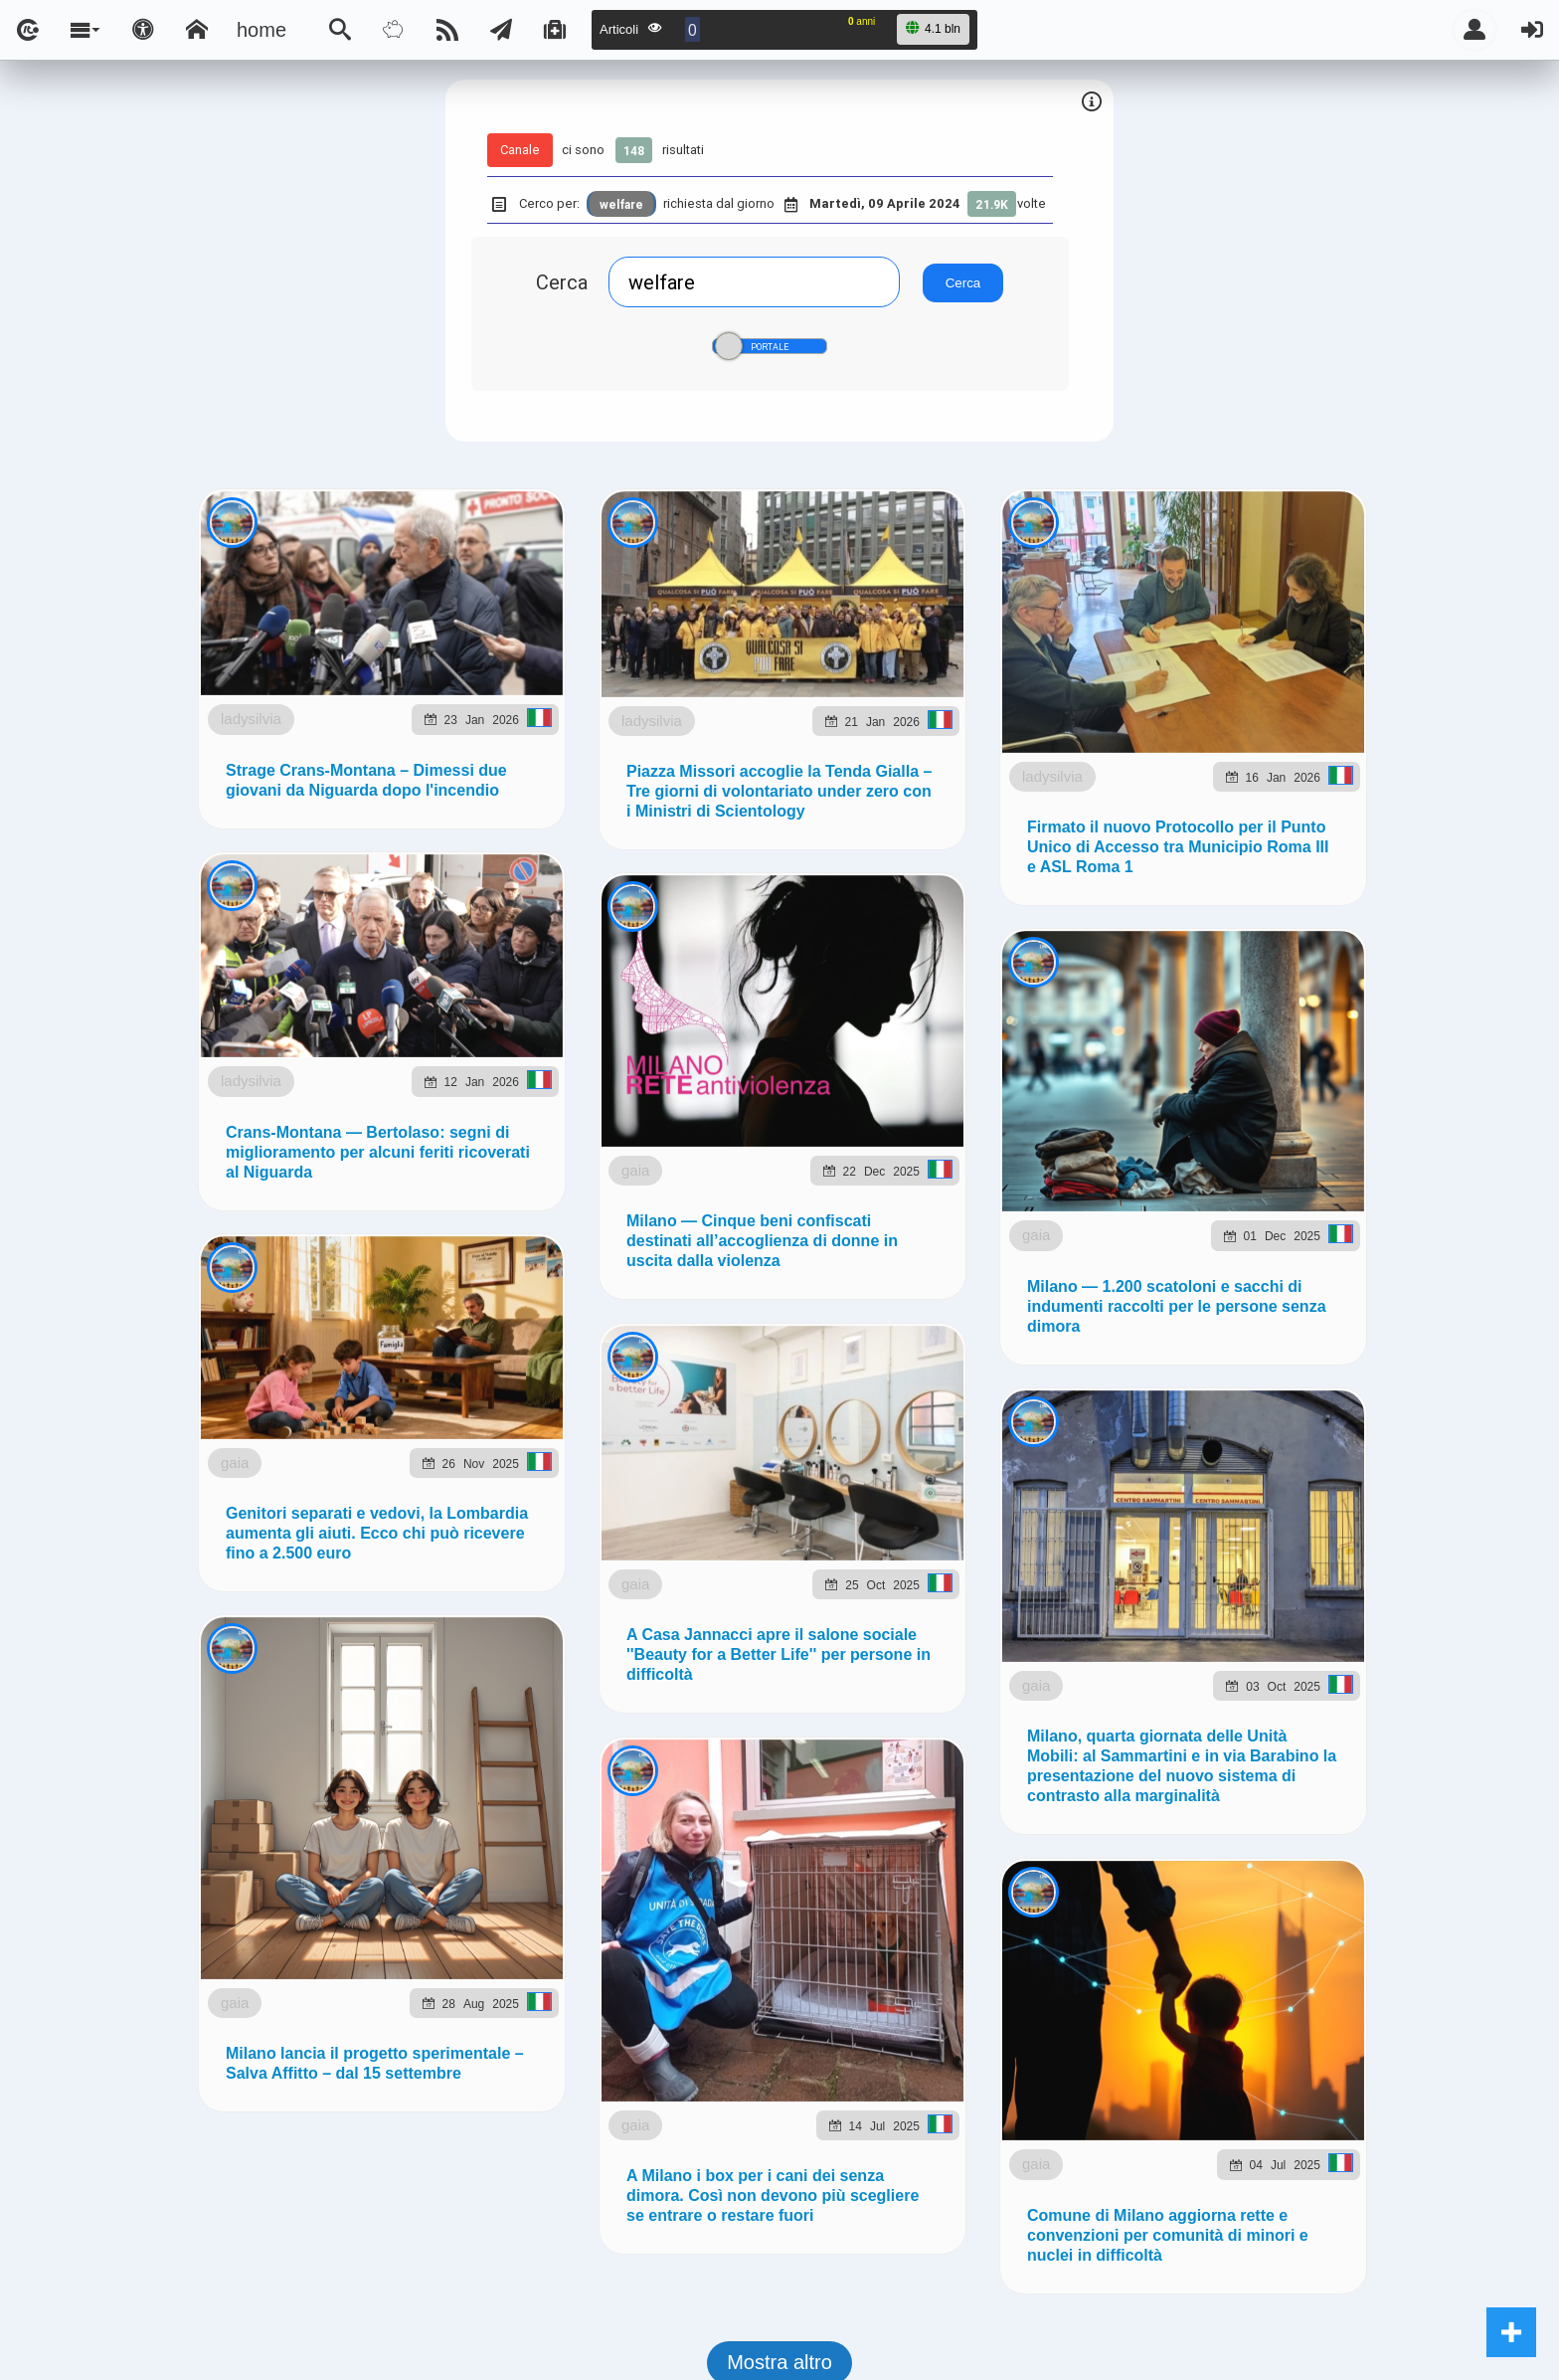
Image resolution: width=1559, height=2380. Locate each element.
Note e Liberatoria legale (1010, 1322)
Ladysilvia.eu (618, 1217)
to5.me (1283, 1217)
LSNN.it (85, 1217)
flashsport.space (785, 1217)
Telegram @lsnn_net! (750, 990)
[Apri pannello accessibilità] (143, 30)
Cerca (562, 282)
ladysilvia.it (477, 1217)
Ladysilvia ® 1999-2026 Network (682, 1322)
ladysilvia (347, 663)
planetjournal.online (984, 1217)
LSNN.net (192, 1217)
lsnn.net (499, 1322)
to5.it (1365, 1217)
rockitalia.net (1165, 1217)
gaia (364, 2194)
